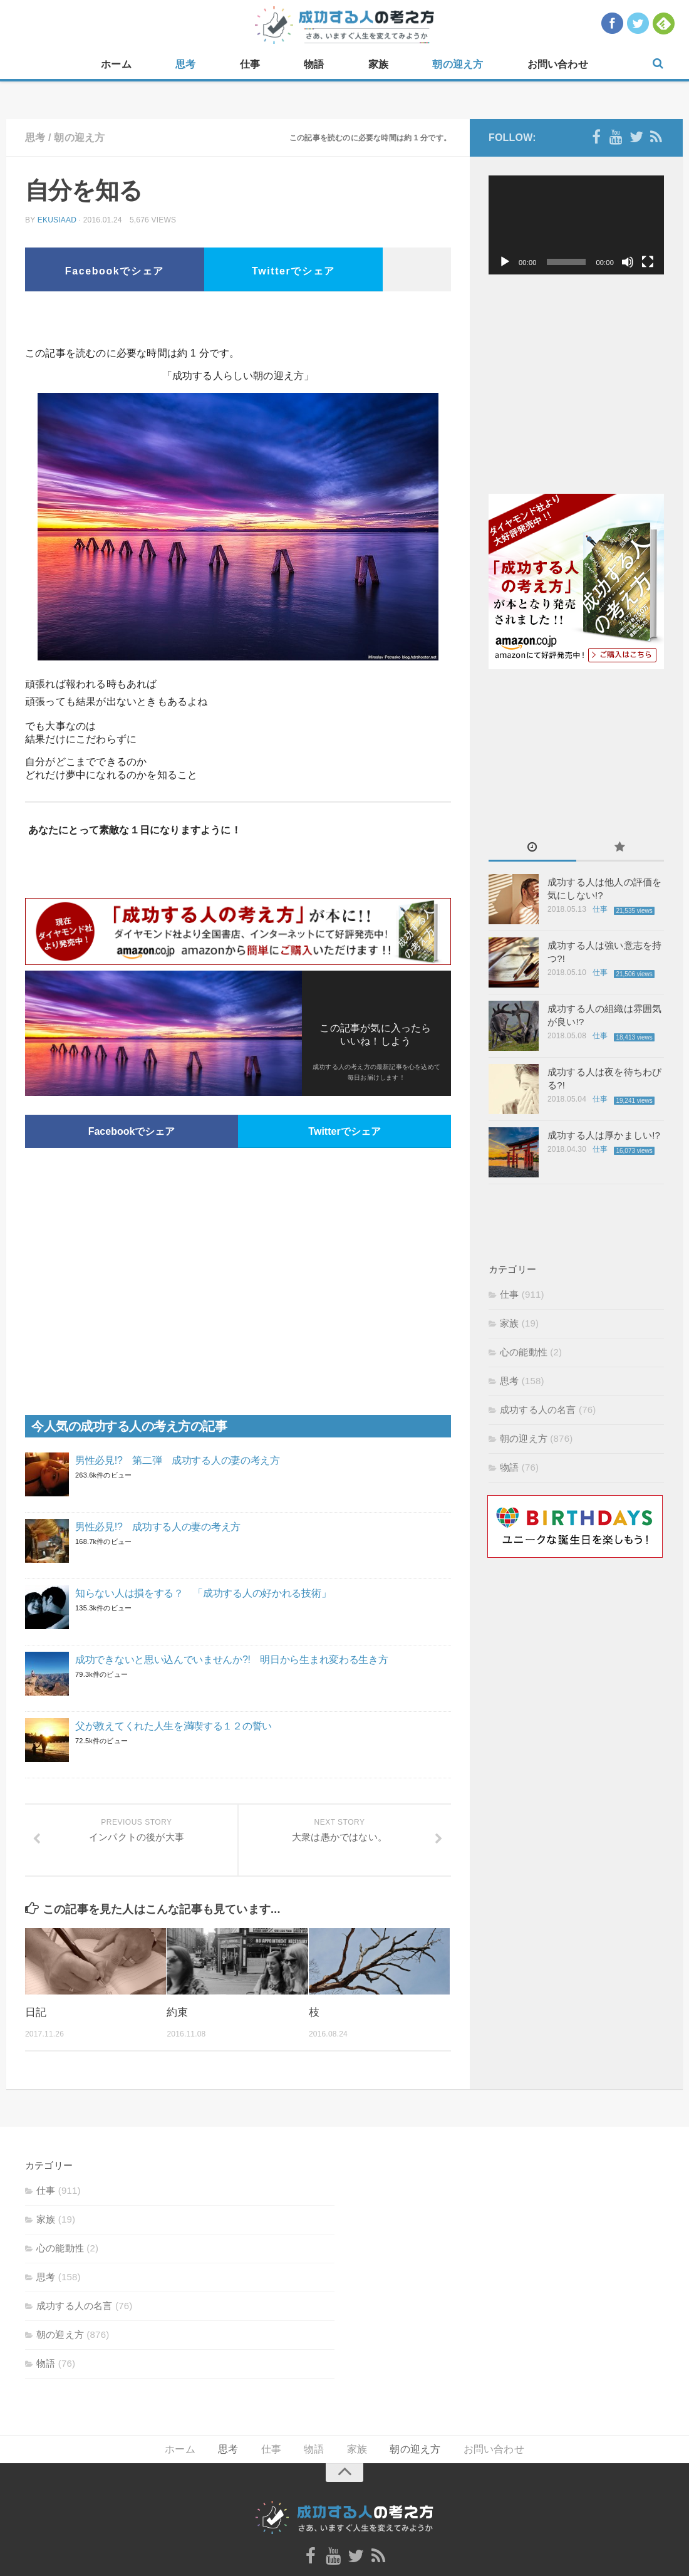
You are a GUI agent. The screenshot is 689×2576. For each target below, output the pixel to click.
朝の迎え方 (457, 64)
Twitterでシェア (293, 271)
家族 (378, 64)
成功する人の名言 (538, 1409)
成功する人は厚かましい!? (603, 1135)
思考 (185, 64)
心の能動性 (523, 1352)
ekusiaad (57, 220)
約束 (177, 2012)
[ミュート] (627, 262)
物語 (314, 64)
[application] (576, 224)
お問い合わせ (557, 64)
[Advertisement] (238, 323)
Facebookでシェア (114, 271)
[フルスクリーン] (647, 262)
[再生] (505, 262)
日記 (35, 2012)
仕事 (250, 64)
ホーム (116, 64)
